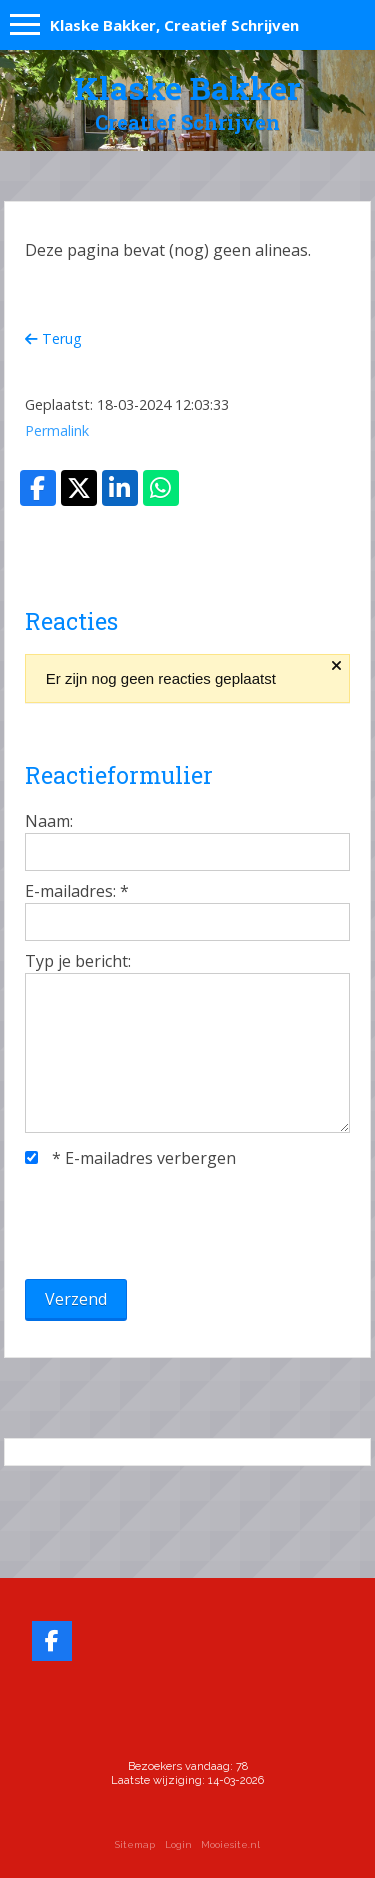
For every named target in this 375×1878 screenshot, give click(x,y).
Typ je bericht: (78, 961)
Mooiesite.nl (230, 1844)
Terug (53, 338)
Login (178, 1844)
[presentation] (177, 1224)
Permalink (57, 430)
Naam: (49, 821)
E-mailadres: (77, 891)
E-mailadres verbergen (130, 1158)
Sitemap (135, 1844)
